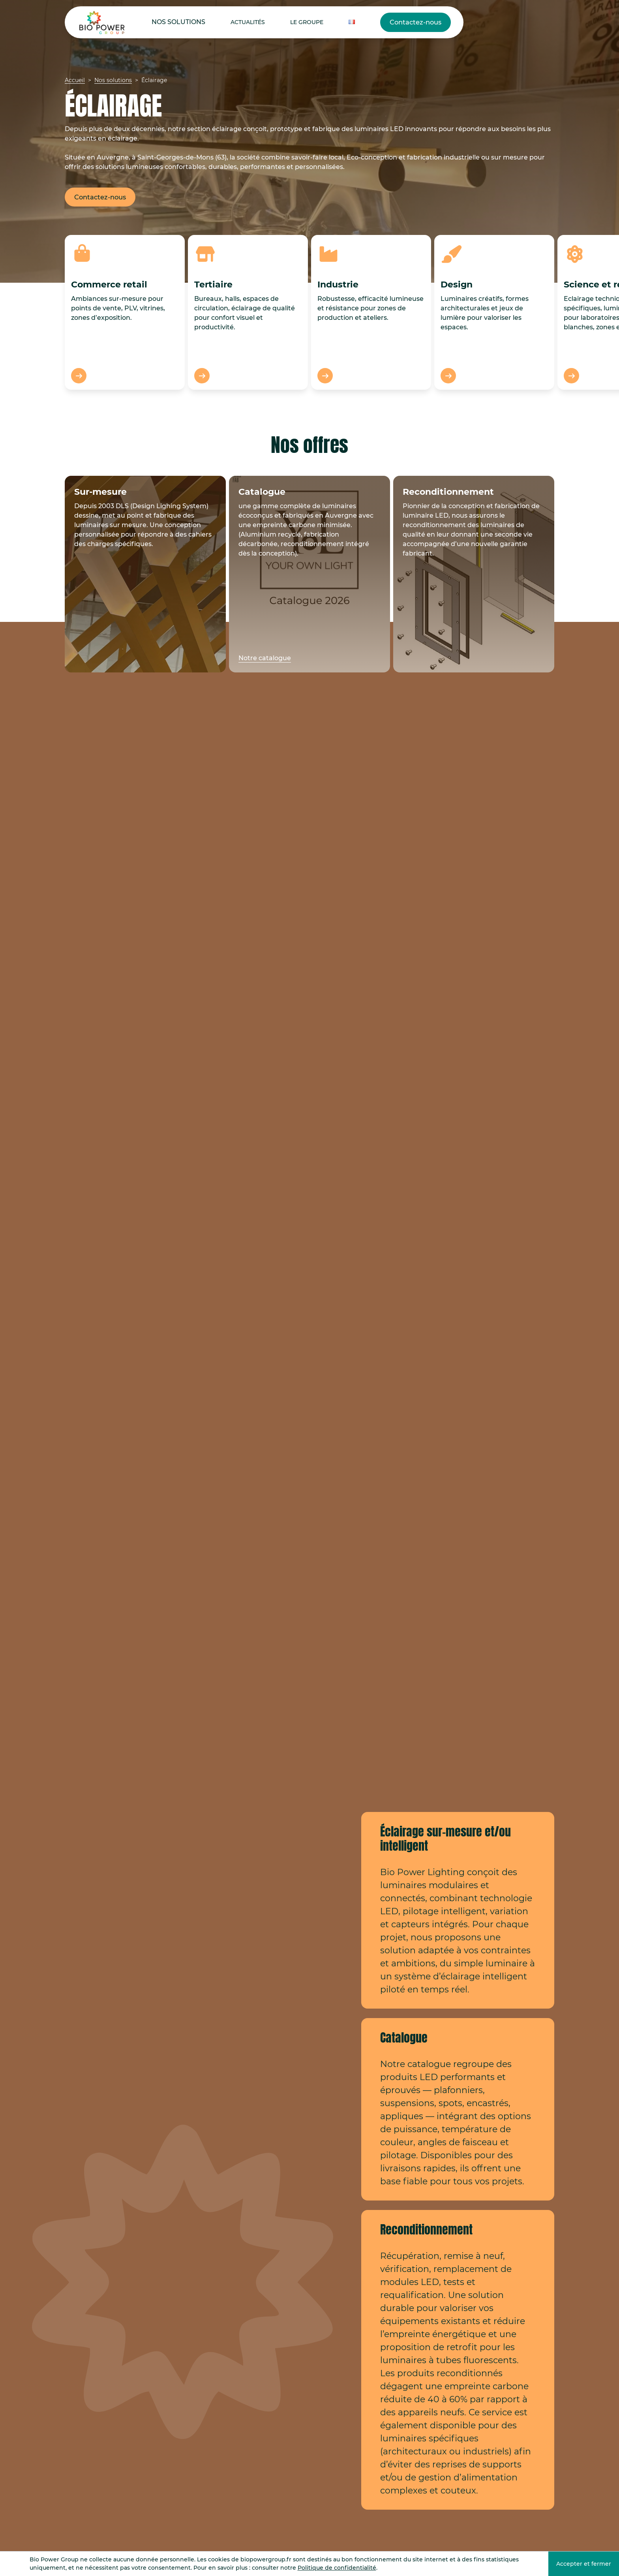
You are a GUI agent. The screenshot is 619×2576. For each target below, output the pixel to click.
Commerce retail (109, 284)
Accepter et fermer (583, 2563)
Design (457, 284)
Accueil (75, 80)
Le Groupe (268, 22)
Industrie (337, 284)
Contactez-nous (352, 22)
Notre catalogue (264, 658)
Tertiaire (213, 284)
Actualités (222, 22)
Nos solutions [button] (169, 22)
